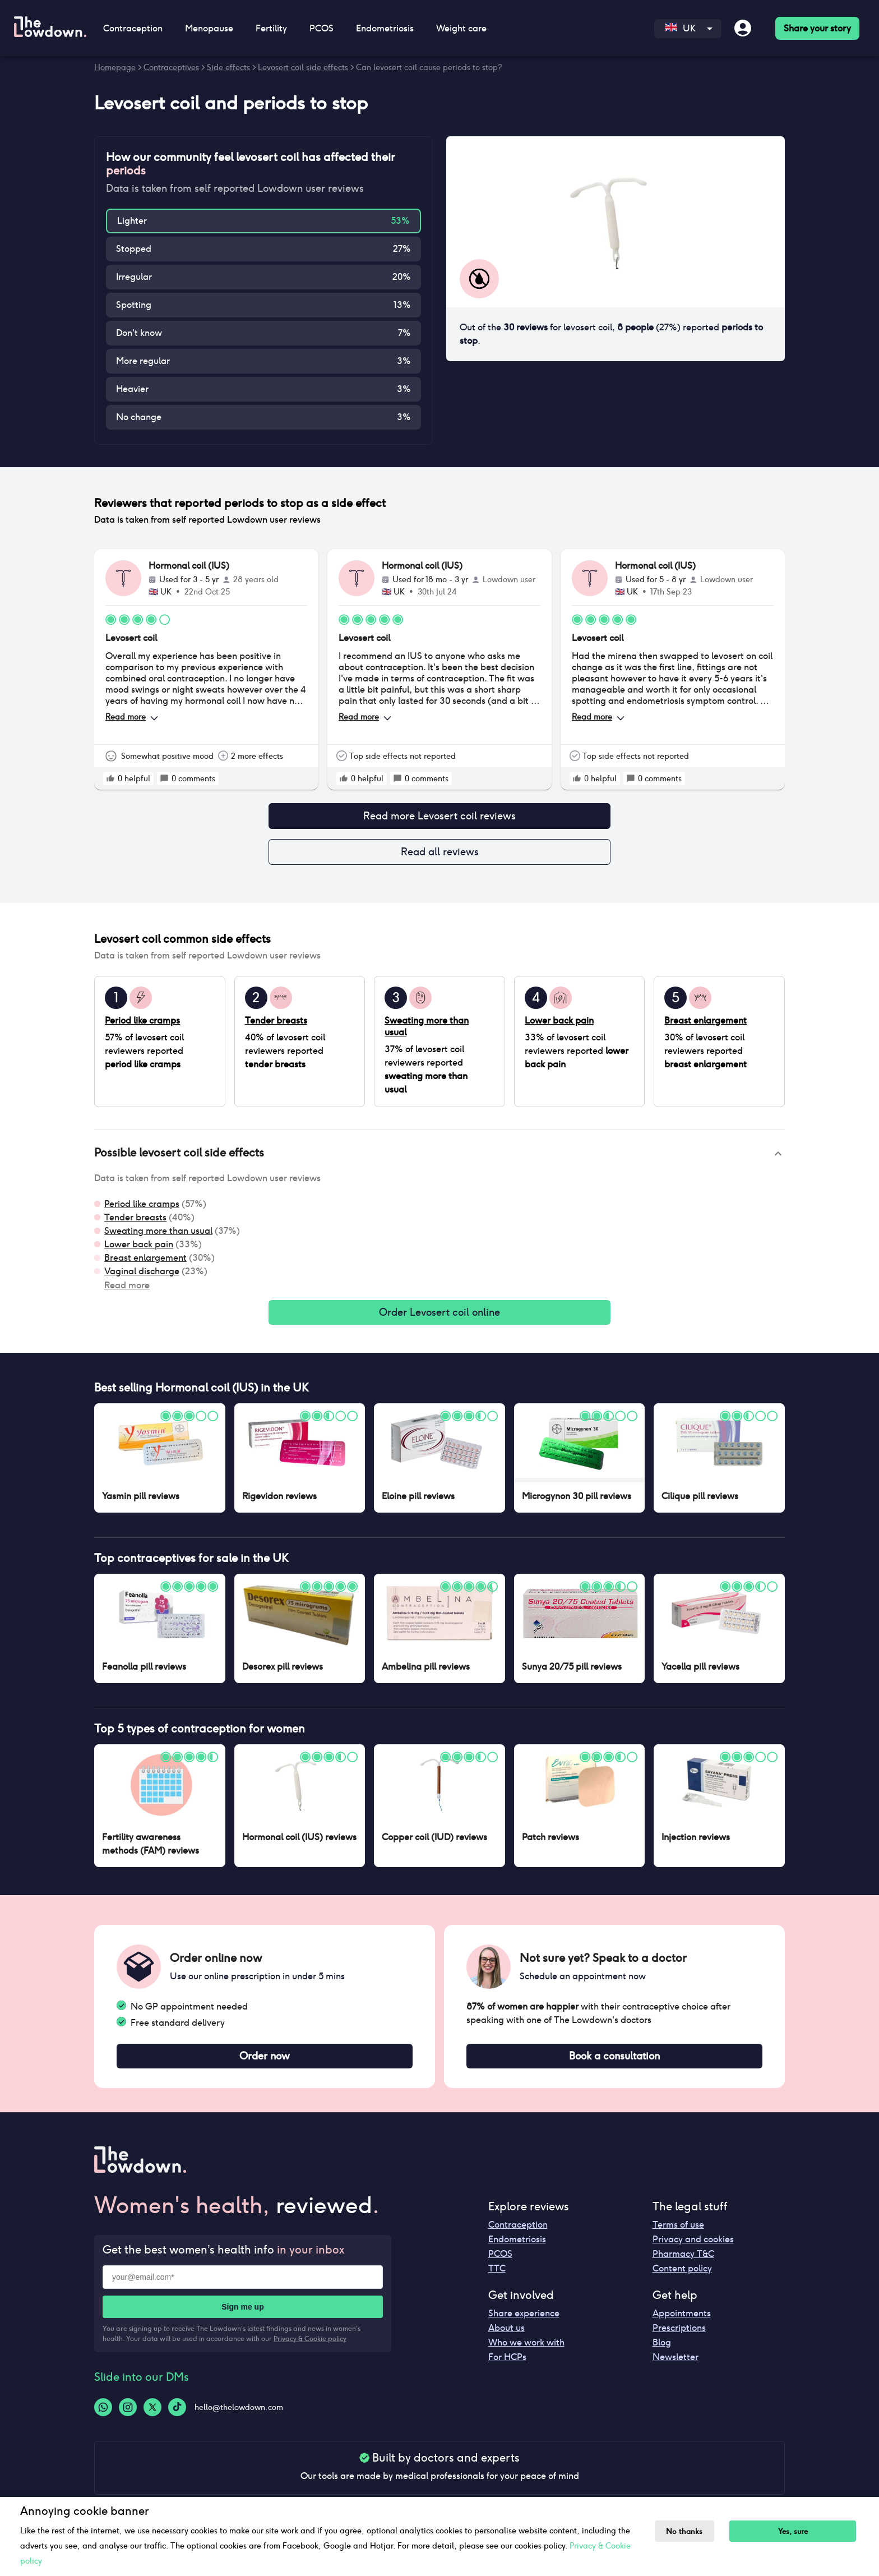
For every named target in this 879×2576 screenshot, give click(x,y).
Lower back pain (138, 1249)
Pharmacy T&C (683, 2263)
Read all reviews (439, 855)
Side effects (228, 67)
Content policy (682, 2277)
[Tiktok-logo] (177, 2416)
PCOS (321, 28)
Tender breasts (135, 1222)
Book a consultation (614, 2063)
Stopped (133, 249)
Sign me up (242, 2315)
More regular (143, 361)
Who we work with (526, 2351)
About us (506, 2337)
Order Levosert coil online (439, 1318)
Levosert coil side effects (303, 67)
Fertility (271, 28)
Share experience (523, 2322)
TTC (497, 2277)
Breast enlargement (145, 1262)
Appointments (682, 2322)
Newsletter (675, 2366)
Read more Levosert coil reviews (439, 817)
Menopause (209, 28)
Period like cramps (141, 1208)
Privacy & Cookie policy (310, 2347)
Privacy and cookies (693, 2248)
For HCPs (507, 2366)
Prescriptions (679, 2337)
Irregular (134, 277)
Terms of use (678, 2233)
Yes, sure (800, 2531)
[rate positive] (110, 778)
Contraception (133, 28)
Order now (265, 2063)
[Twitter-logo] (152, 2416)
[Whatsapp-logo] (103, 2416)
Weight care (461, 28)
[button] (439, 1158)
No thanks (687, 2531)
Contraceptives (171, 67)
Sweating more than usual (158, 1235)
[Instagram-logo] (128, 2416)
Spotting (133, 305)
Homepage (115, 67)
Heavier (132, 389)
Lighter (132, 221)
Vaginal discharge (141, 1276)
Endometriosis (385, 28)
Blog (662, 2351)
